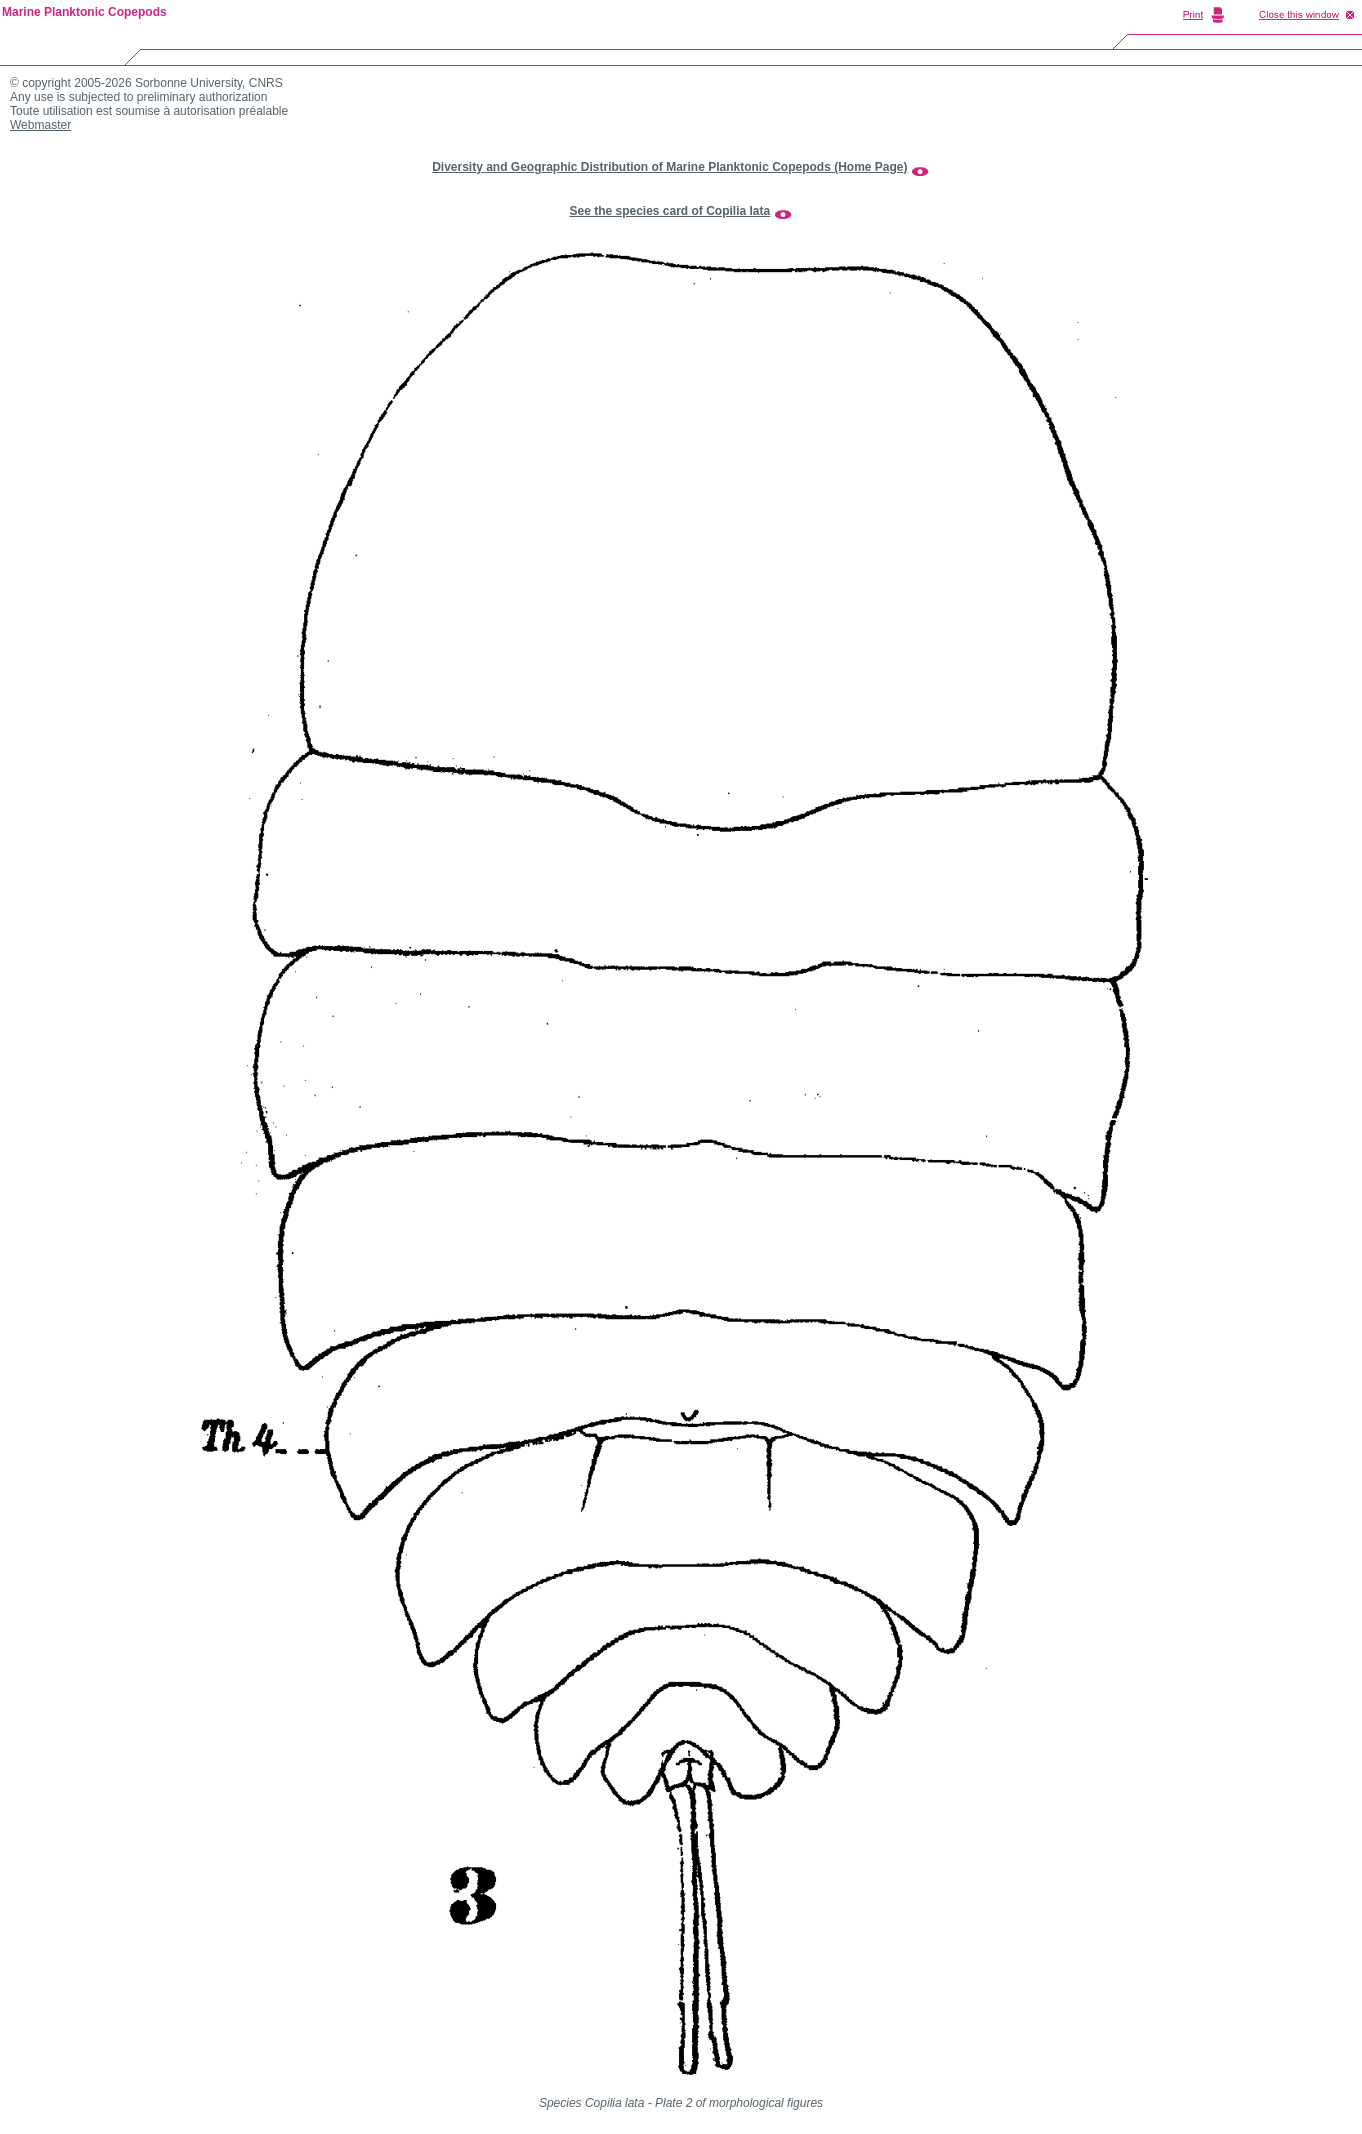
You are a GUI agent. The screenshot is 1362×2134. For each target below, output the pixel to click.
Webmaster (40, 125)
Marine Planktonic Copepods (84, 12)
